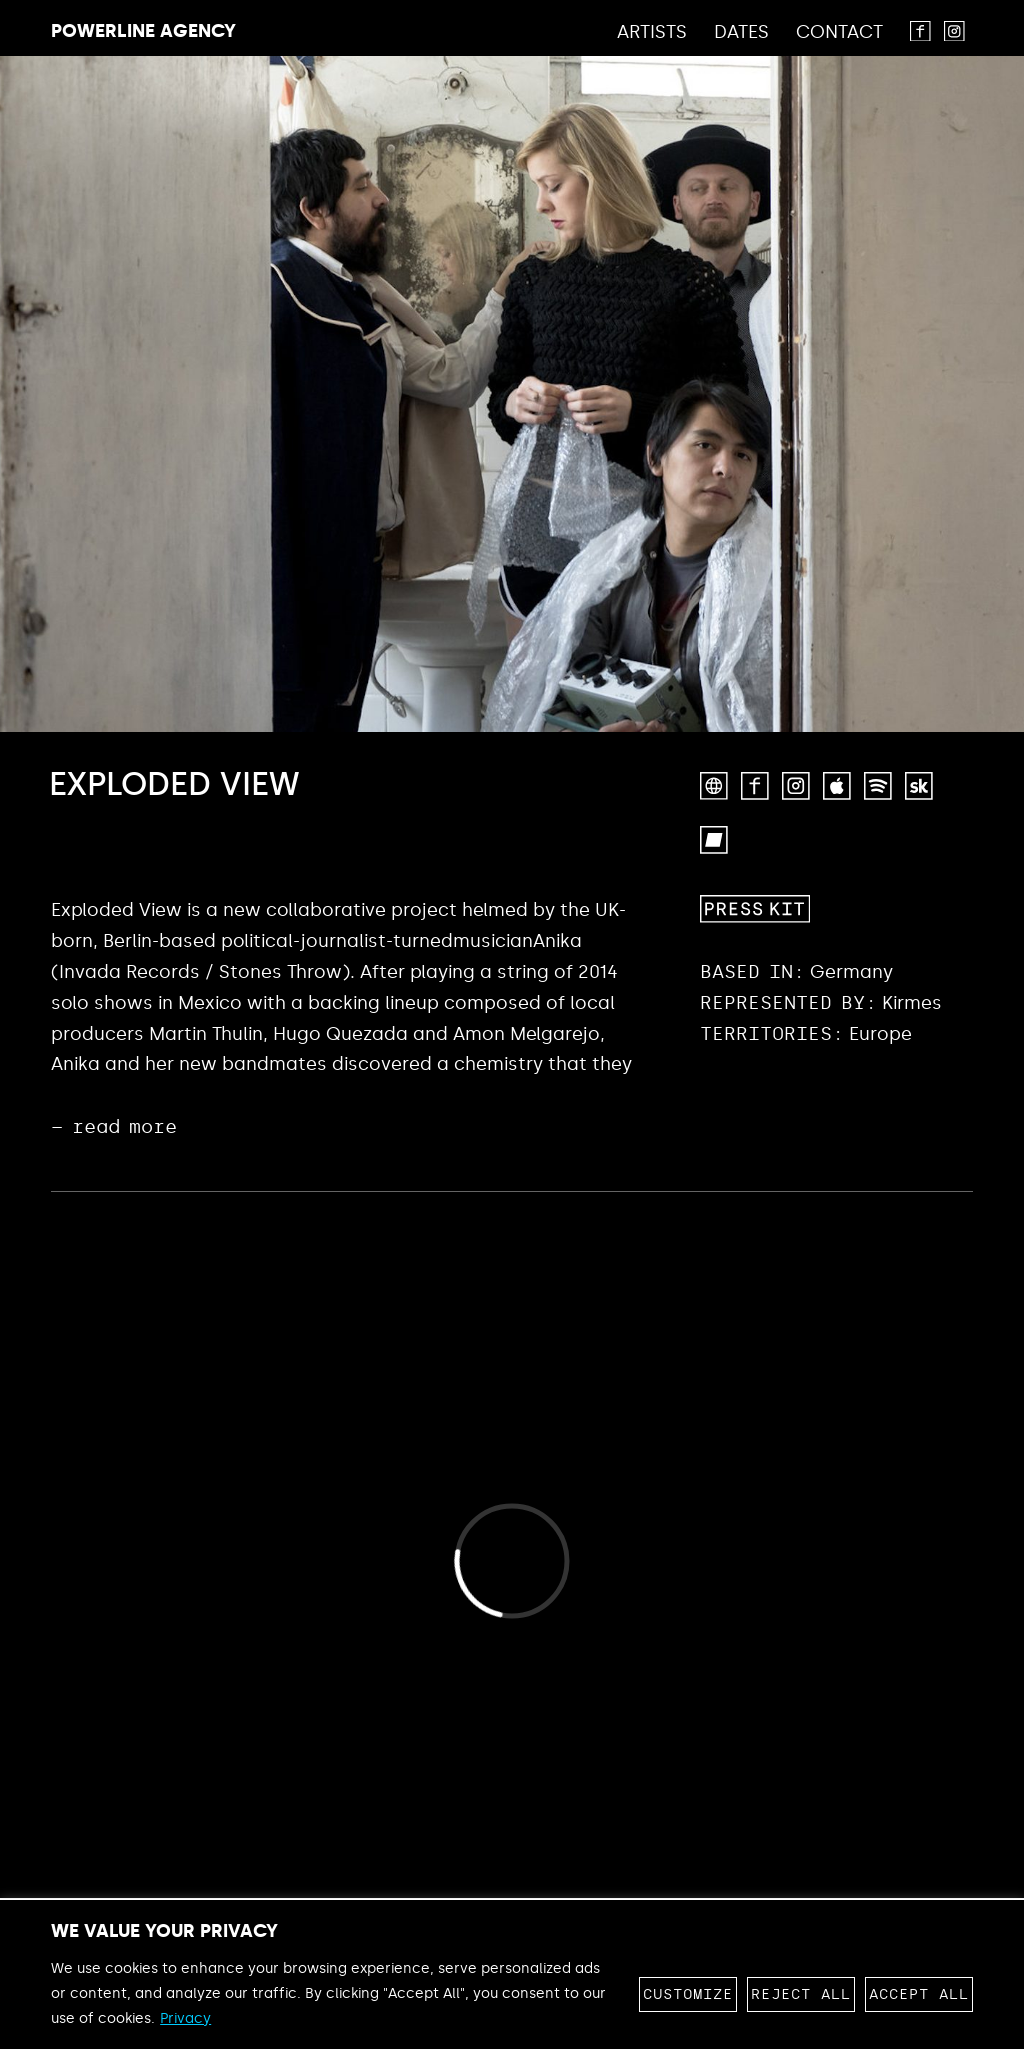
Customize (688, 1994)
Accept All (919, 1994)
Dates (741, 33)
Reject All (801, 1994)
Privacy (185, 2018)
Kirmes (912, 1003)
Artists (652, 33)
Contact (839, 33)
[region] (512, 1974)
